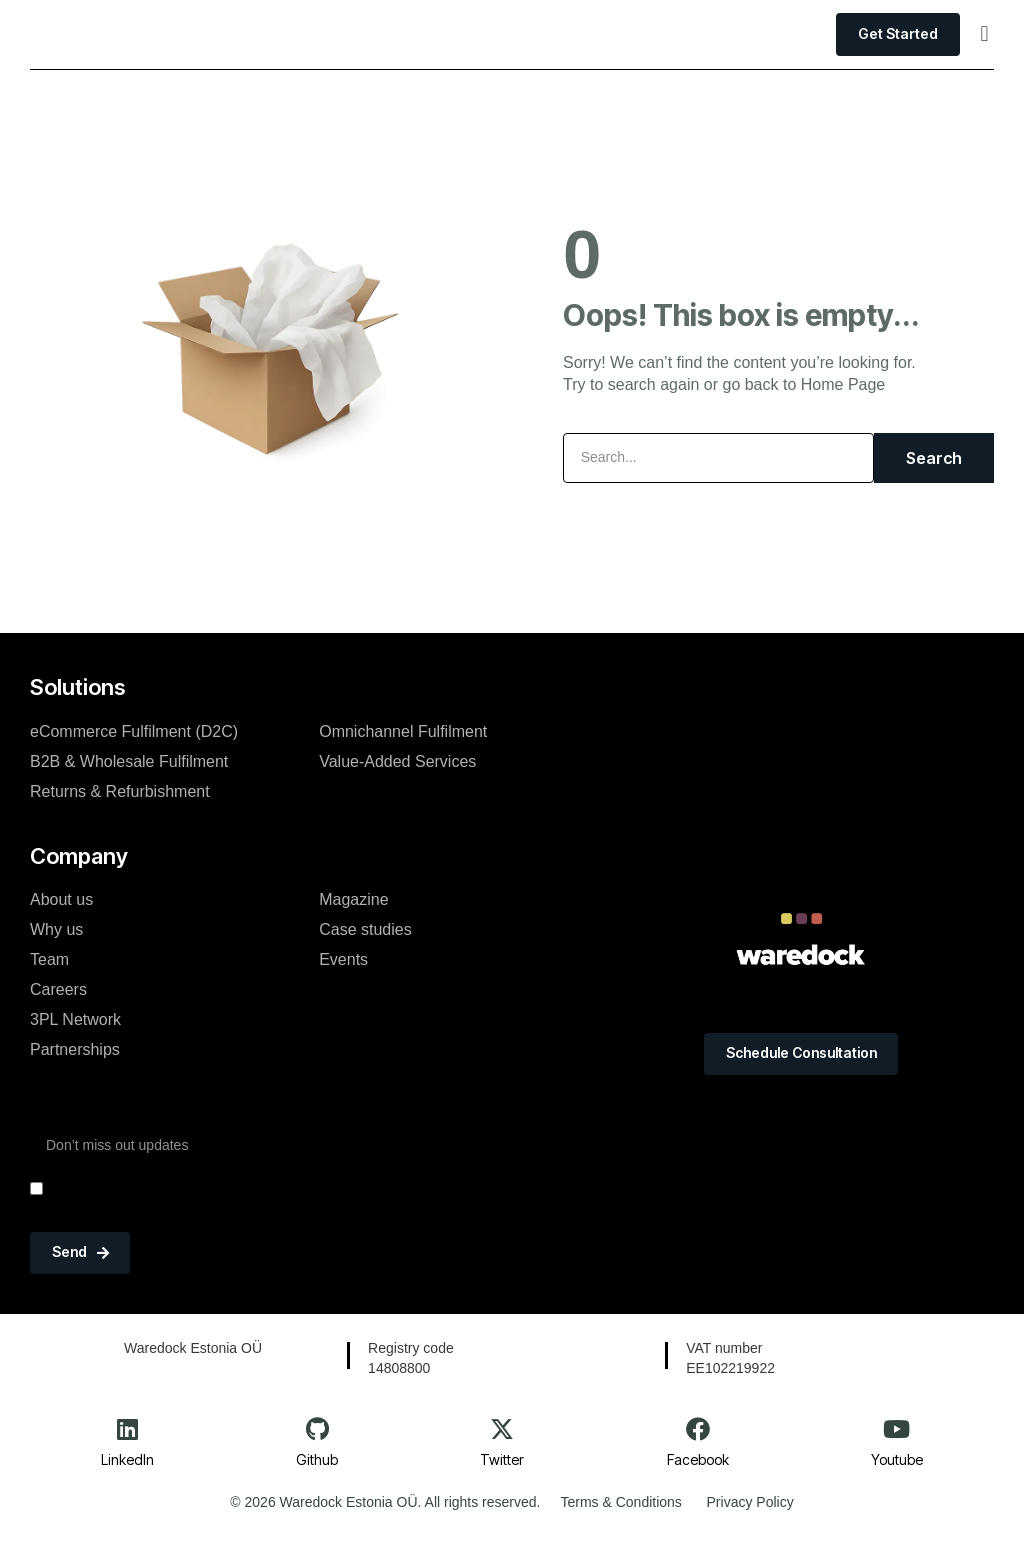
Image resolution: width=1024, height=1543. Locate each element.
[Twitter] (502, 1429)
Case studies (365, 929)
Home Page (843, 384)
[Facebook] (698, 1429)
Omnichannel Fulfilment (403, 730)
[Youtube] (897, 1429)
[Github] (317, 1429)
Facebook (698, 1459)
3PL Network (75, 1019)
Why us (56, 929)
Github (317, 1459)
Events (343, 959)
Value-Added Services (397, 760)
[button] (984, 34)
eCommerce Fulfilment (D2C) (134, 730)
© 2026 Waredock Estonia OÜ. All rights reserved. (385, 1503)
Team (49, 959)
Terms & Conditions (620, 1503)
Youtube (897, 1459)
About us (61, 899)
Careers (58, 989)
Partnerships (75, 1049)
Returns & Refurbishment (120, 790)
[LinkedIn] (128, 1429)
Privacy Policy (750, 1503)
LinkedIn (127, 1459)
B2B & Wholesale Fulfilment (129, 760)
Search (934, 458)
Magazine (353, 899)
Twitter (502, 1459)
